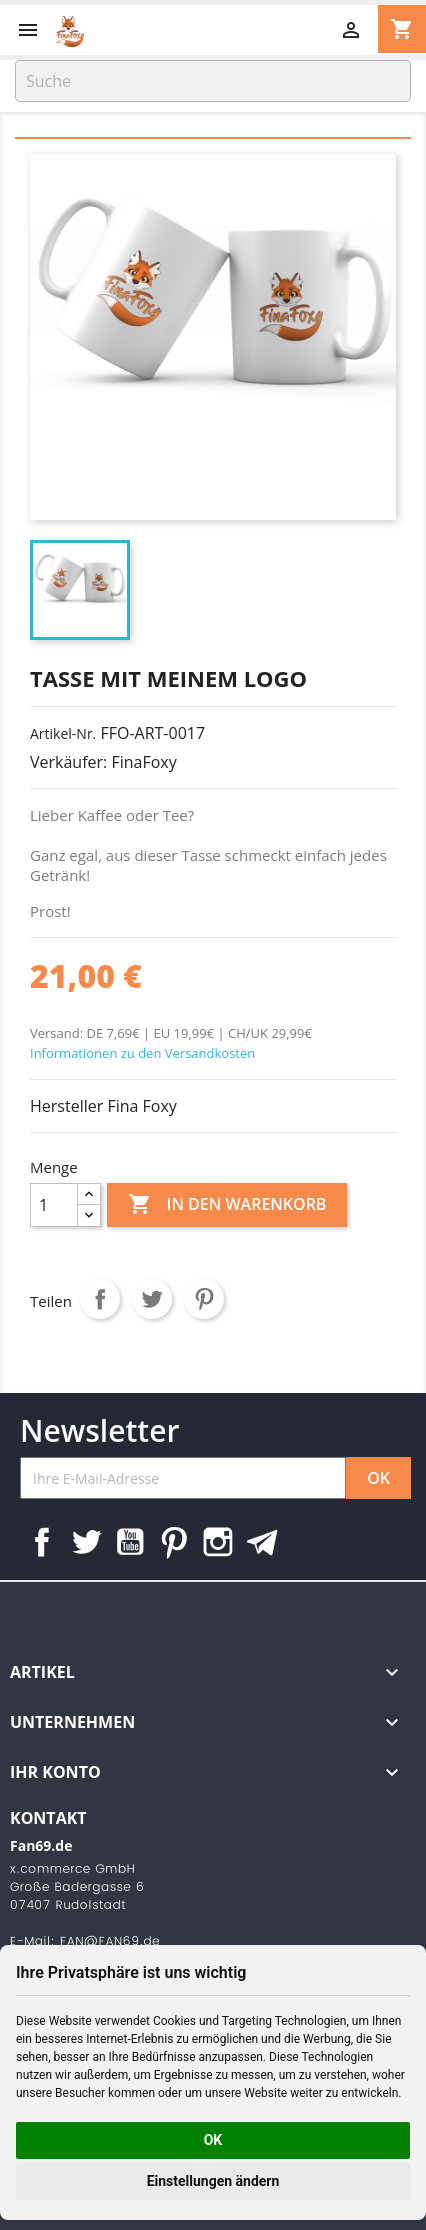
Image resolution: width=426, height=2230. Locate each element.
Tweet (152, 1299)
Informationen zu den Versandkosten (142, 1053)
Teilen (100, 1299)
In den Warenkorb (227, 1205)
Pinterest (204, 1299)
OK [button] (213, 2140)
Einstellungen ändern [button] (213, 2181)
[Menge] (54, 1205)
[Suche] (213, 81)
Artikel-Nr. (63, 733)
